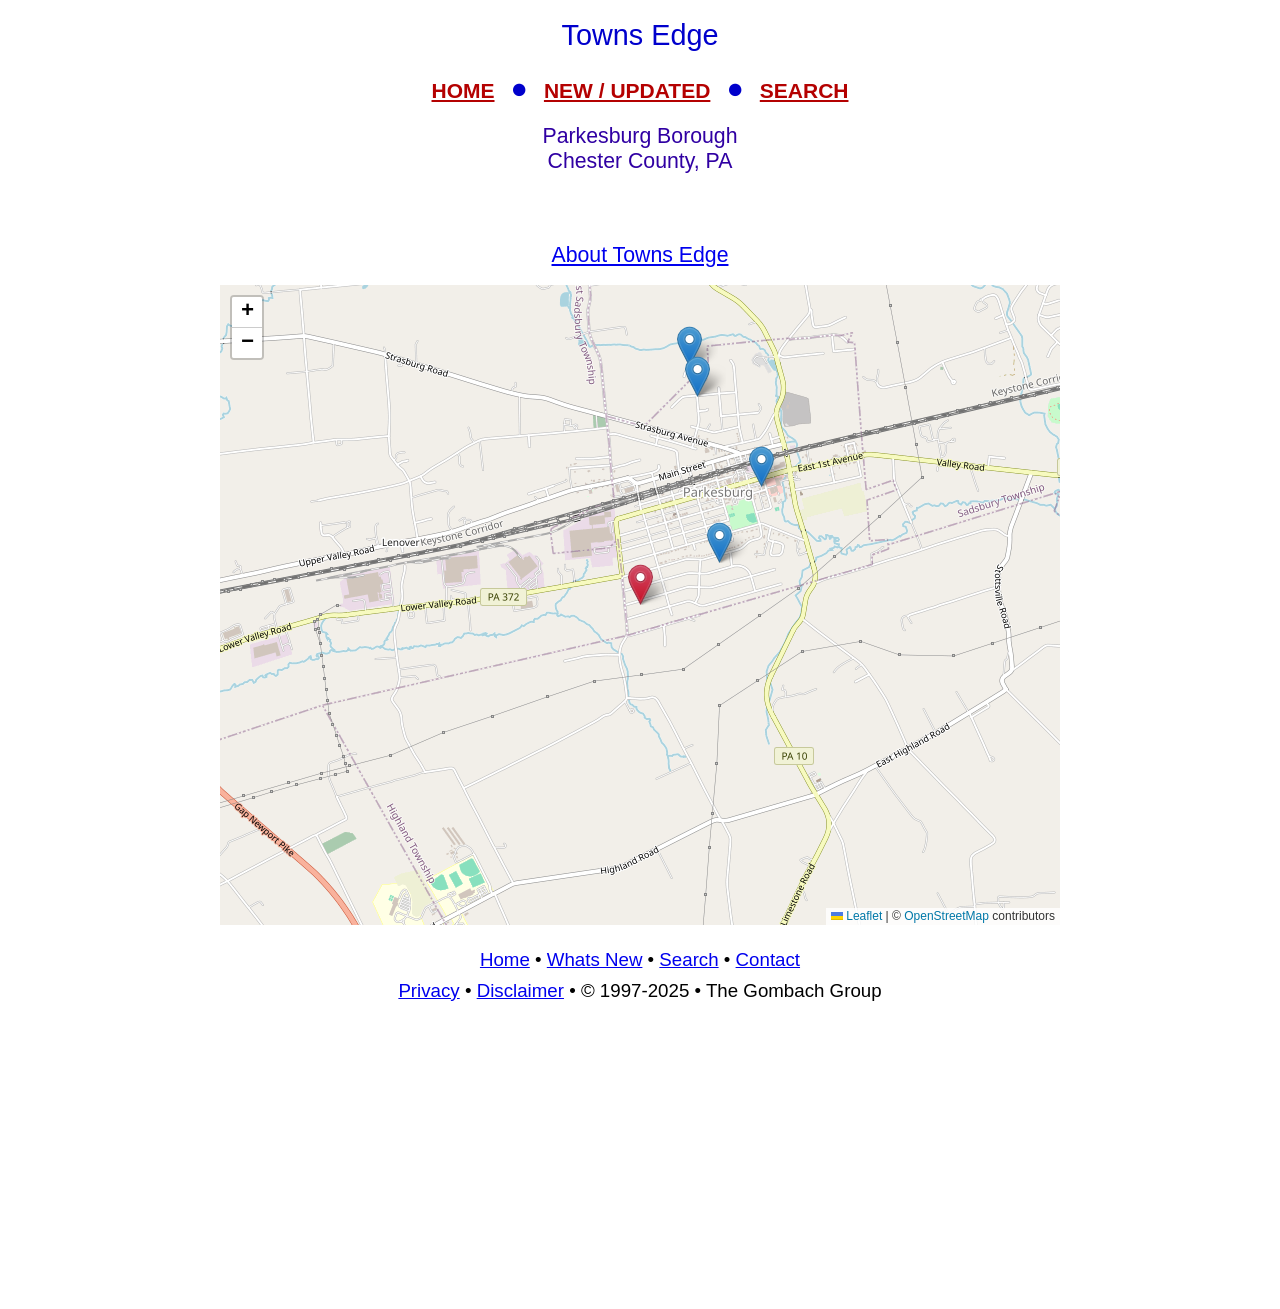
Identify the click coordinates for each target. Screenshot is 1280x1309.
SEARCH (804, 90)
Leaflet (856, 916)
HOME (463, 90)
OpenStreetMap (946, 916)
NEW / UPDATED (627, 90)
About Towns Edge (640, 255)
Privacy (428, 990)
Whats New (595, 959)
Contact (768, 959)
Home (505, 959)
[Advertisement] (640, 1164)
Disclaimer (520, 990)
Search (688, 959)
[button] (719, 542)
